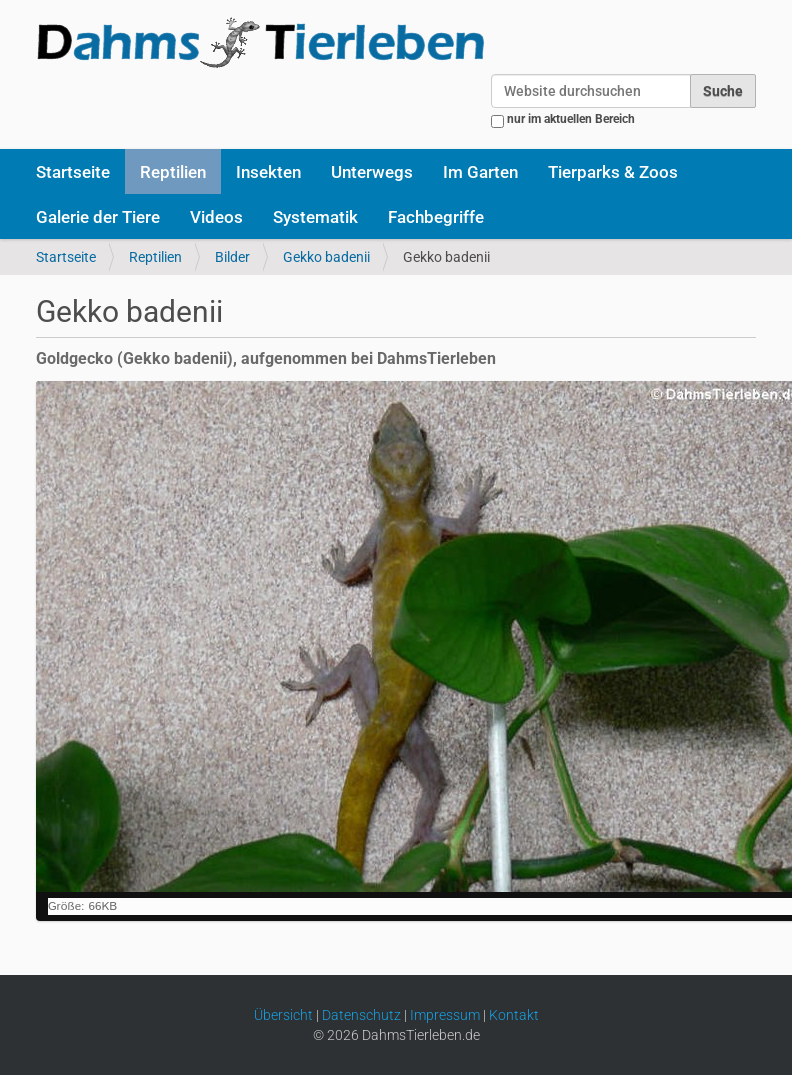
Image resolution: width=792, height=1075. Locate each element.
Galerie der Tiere (98, 217)
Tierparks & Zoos (613, 172)
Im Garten (480, 172)
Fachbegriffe (436, 217)
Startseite (73, 172)
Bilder (232, 257)
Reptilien (173, 172)
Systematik (315, 217)
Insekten (268, 172)
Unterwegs (372, 172)
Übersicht (283, 1015)
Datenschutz (361, 1015)
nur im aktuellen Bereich (571, 119)
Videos (216, 217)
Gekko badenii (326, 257)
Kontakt (514, 1015)
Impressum (445, 1015)
